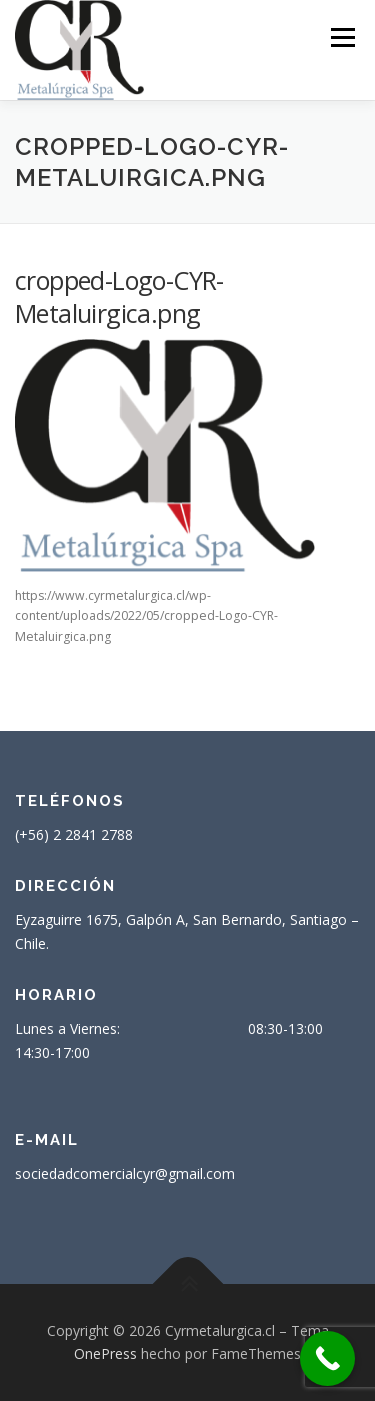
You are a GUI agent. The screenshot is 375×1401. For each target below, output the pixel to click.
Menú (341, 37)
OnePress (105, 1353)
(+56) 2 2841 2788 (74, 834)
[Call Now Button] (327, 1358)
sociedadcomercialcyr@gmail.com (125, 1173)
